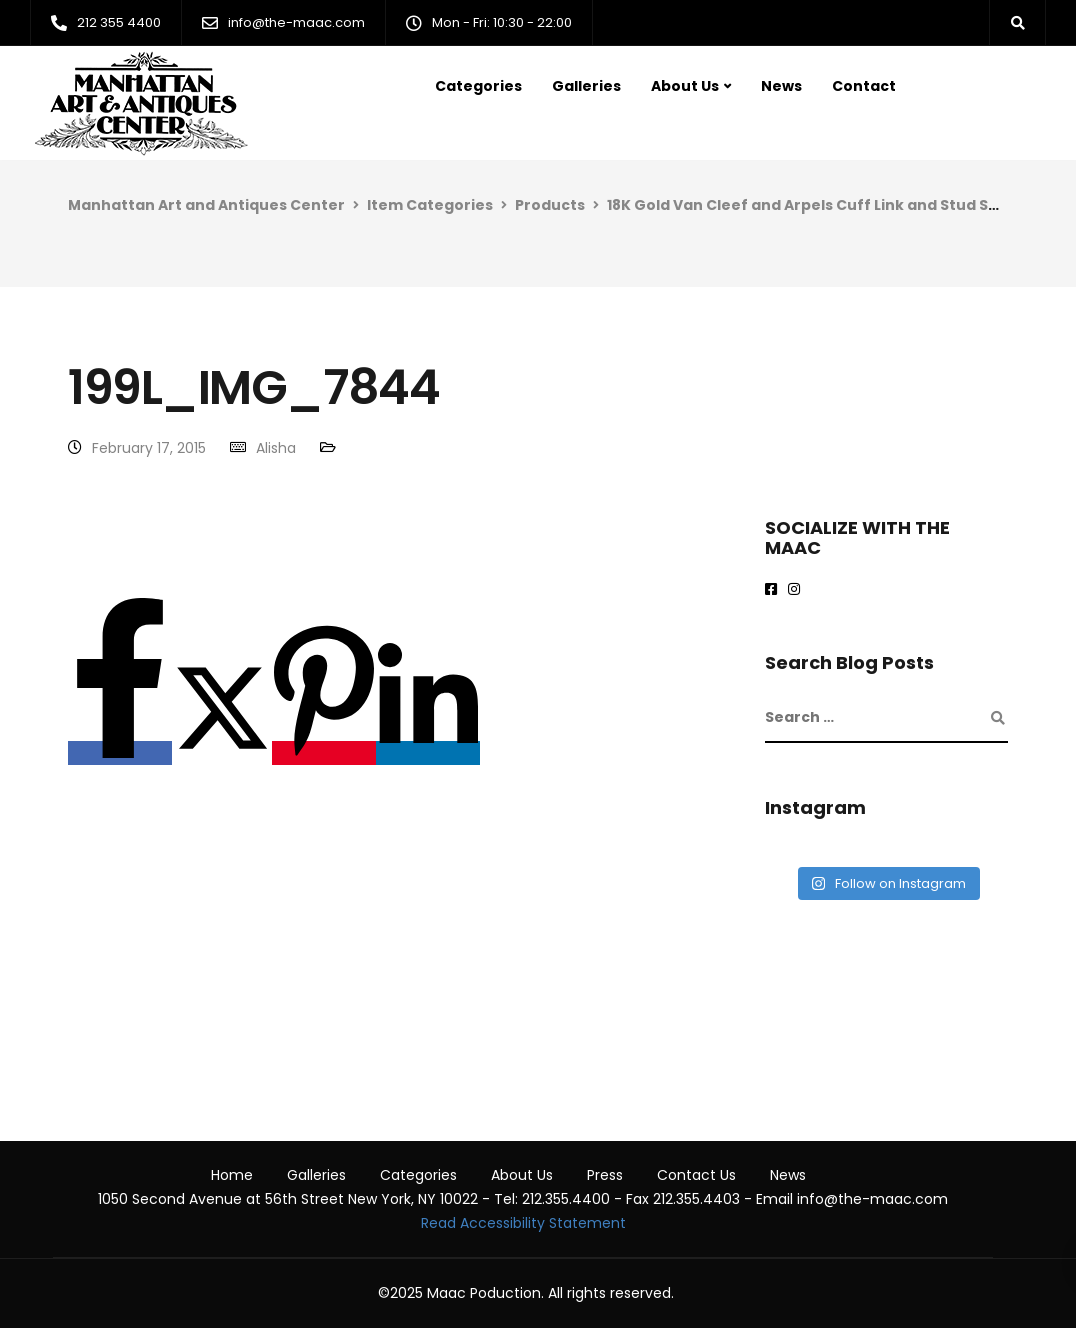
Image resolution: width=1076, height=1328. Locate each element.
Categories (478, 86)
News (781, 86)
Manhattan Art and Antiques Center (206, 205)
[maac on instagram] (797, 590)
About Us (685, 86)
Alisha (276, 448)
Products (550, 205)
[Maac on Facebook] (774, 590)
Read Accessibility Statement (523, 1223)
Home (232, 1175)
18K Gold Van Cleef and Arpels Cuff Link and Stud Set (806, 205)
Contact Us (696, 1175)
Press (605, 1175)
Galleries (586, 86)
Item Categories (430, 205)
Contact (864, 86)
